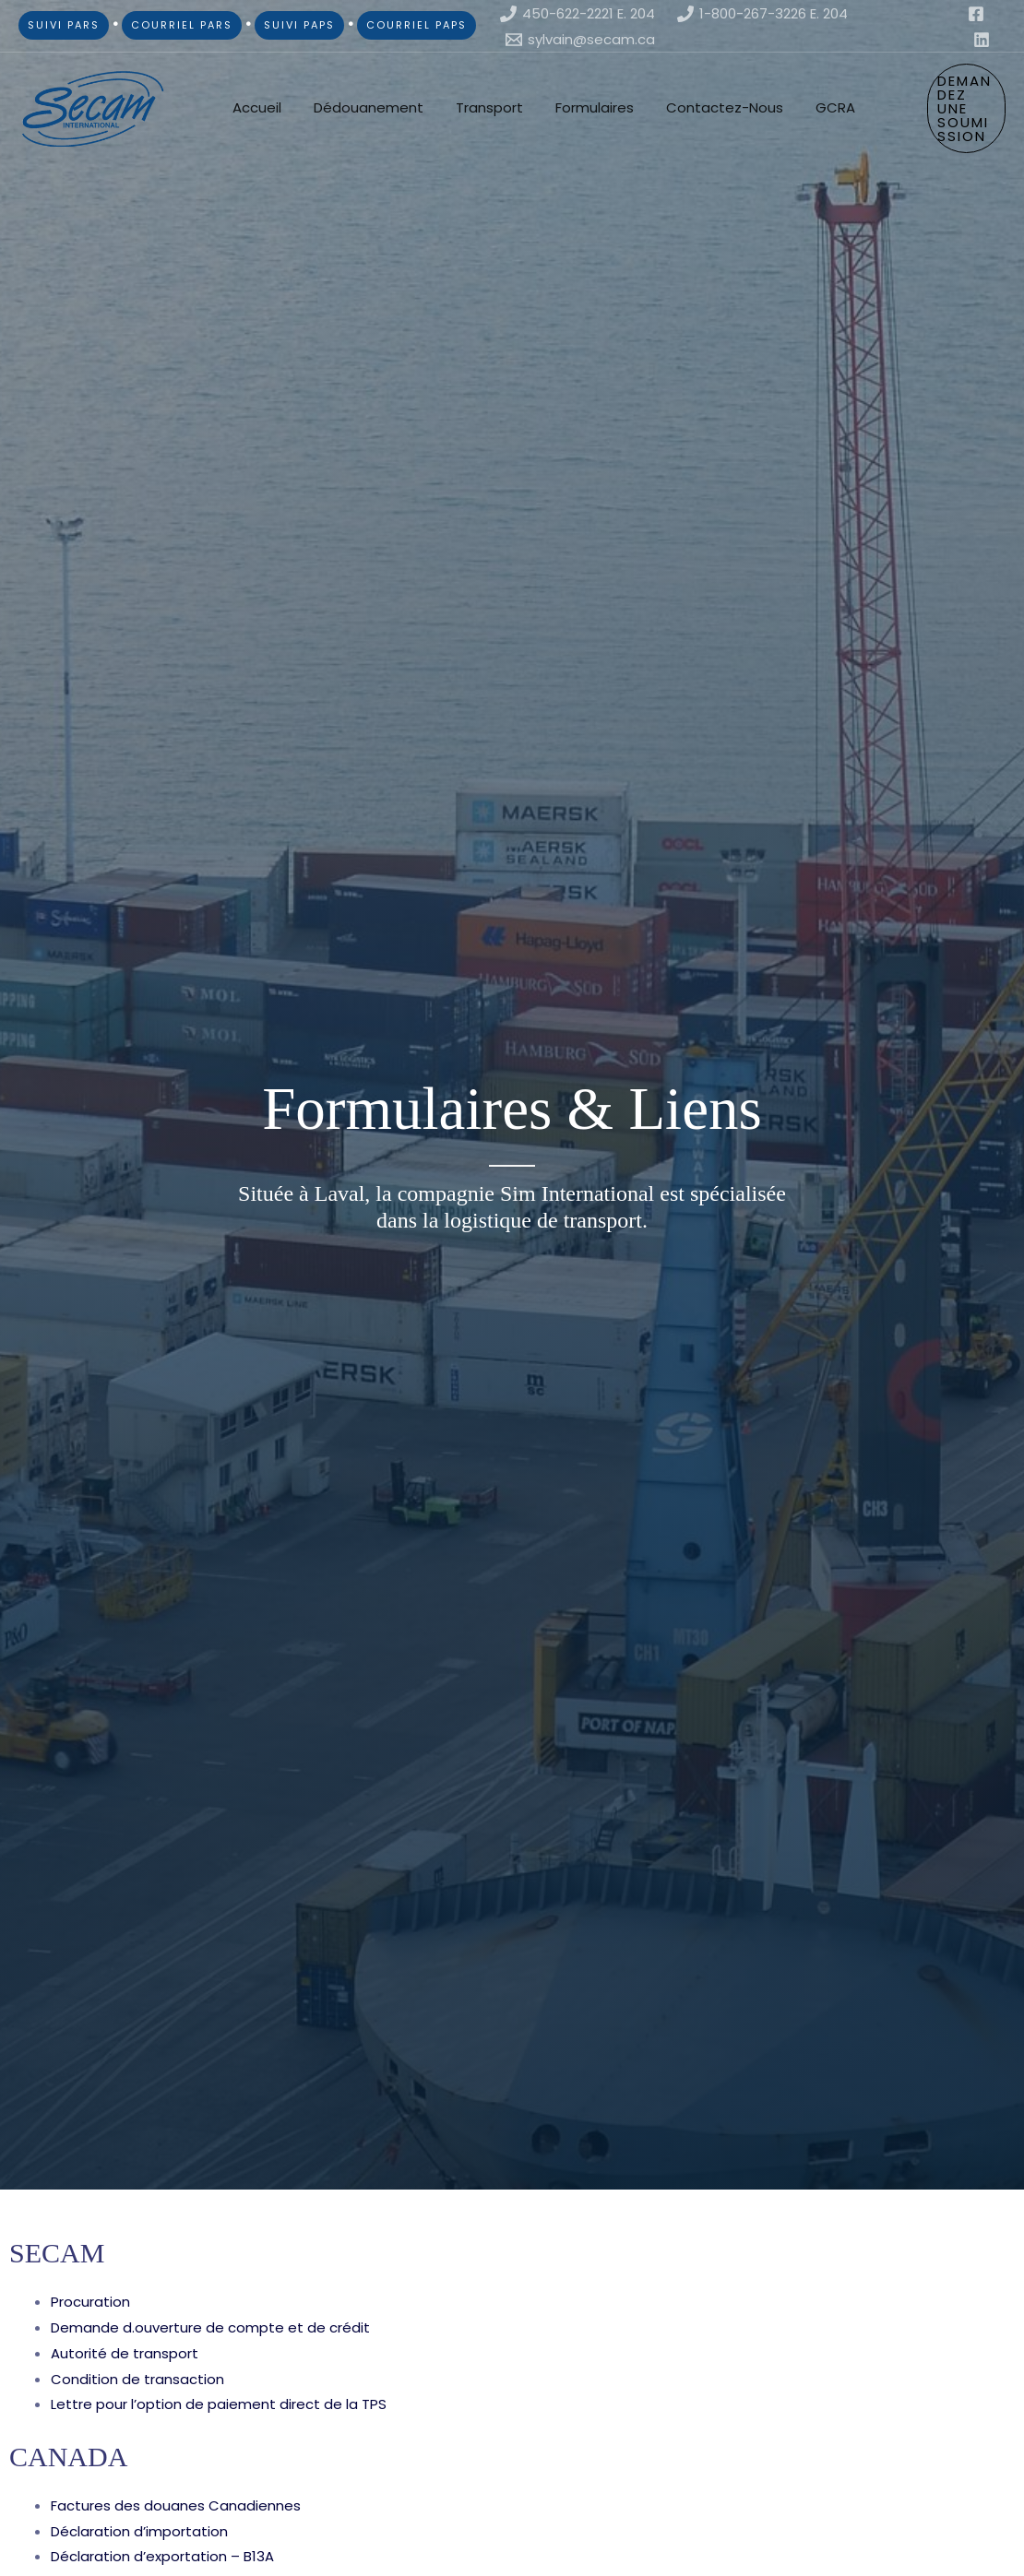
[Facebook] (976, 14)
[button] (952, 108)
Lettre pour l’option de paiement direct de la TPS (219, 2404)
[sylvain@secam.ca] (580, 39)
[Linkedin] (981, 39)
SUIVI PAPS (299, 25)
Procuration (90, 2301)
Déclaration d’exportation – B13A (162, 2556)
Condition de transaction (137, 2379)
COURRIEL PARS (181, 25)
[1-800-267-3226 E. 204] (762, 14)
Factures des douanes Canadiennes (176, 2505)
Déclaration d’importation (139, 2531)
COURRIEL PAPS (416, 25)
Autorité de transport (124, 2353)
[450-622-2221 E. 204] (577, 14)
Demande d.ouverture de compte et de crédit (210, 2327)
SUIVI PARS (64, 25)
